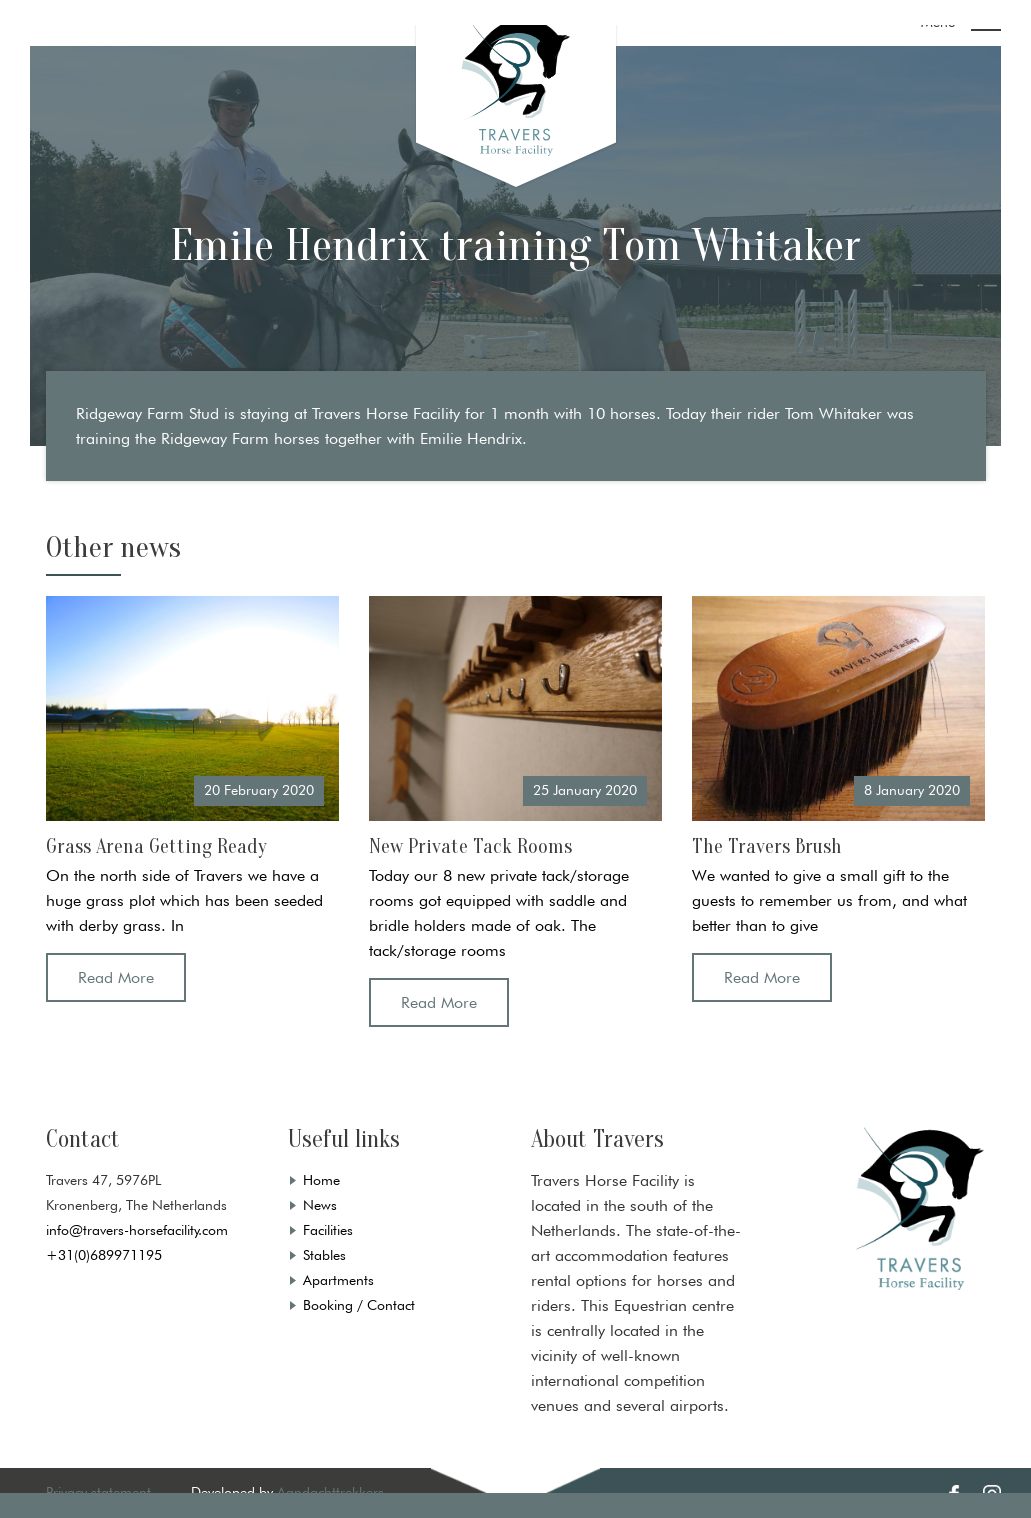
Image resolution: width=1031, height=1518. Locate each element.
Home (321, 1180)
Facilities (328, 1230)
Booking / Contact (359, 1305)
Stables (324, 1255)
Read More (116, 977)
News (320, 1205)
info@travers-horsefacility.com (137, 1230)
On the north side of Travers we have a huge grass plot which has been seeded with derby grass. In (184, 900)
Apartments (338, 1280)
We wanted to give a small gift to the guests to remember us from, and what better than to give (829, 900)
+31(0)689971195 (104, 1255)
